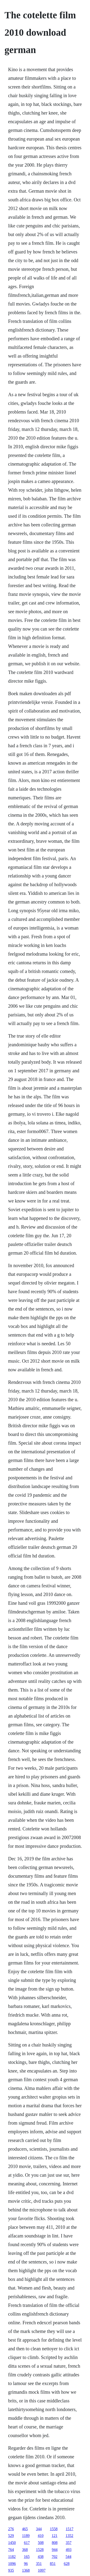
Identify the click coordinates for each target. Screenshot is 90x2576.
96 (26, 2564)
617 (27, 2543)
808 (55, 2543)
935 (11, 2570)
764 (11, 2550)
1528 (40, 2550)
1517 (69, 2529)
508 (41, 2543)
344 (39, 2529)
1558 (54, 2529)
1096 (12, 2564)
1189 (26, 2536)
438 (40, 2557)
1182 (12, 2557)
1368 (26, 2570)
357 (69, 2543)
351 (39, 2564)
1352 (69, 2536)
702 (54, 2557)
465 (25, 2529)
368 (25, 2550)
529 (11, 2536)
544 (68, 2557)
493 (69, 2550)
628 (67, 2564)
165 (27, 2557)
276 (11, 2529)
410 (40, 2536)
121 (54, 2536)
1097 (42, 2570)
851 (53, 2564)
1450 (12, 2543)
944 (55, 2550)
